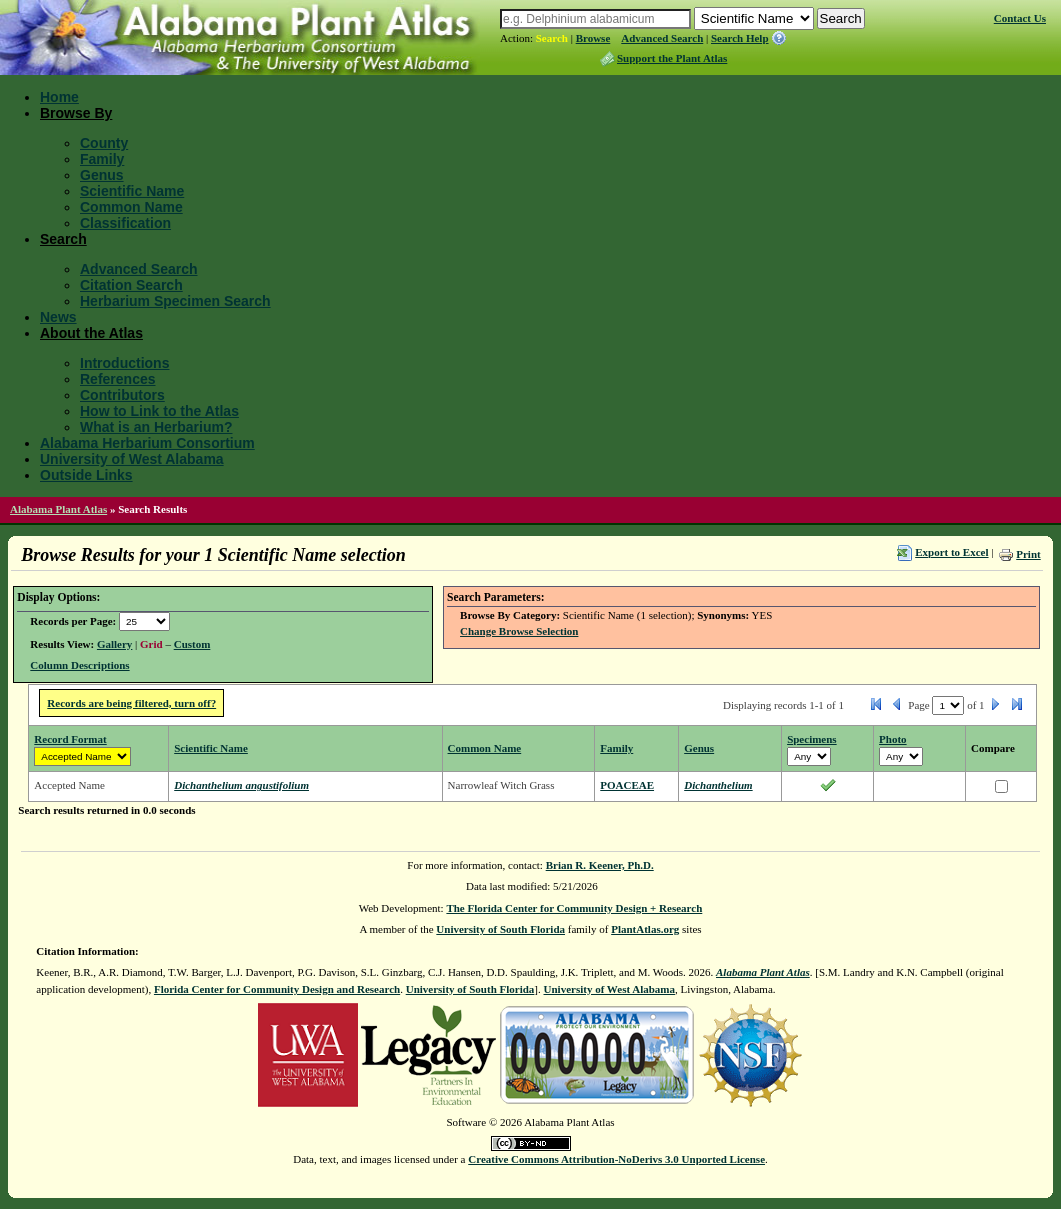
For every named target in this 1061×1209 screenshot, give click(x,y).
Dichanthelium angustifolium (241, 785)
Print (1028, 554)
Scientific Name (132, 191)
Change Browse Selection (519, 631)
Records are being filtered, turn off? (131, 703)
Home (59, 97)
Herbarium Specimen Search (175, 301)
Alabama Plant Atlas (58, 509)
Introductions (124, 363)
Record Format (70, 739)
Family (102, 159)
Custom (192, 644)
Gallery (114, 644)
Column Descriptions (79, 665)
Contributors (122, 395)
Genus (102, 175)
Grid (151, 644)
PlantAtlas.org (645, 929)
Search (552, 38)
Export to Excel (951, 552)
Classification (125, 223)
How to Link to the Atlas (159, 411)
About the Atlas (91, 333)
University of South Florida (500, 929)
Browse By (76, 113)
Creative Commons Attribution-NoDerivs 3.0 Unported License (616, 1159)
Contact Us (1020, 18)
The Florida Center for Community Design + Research (574, 908)
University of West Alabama (132, 459)
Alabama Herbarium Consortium (147, 443)
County (104, 143)
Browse (593, 38)
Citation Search (131, 285)
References (118, 379)
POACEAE (627, 785)
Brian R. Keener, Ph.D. (600, 865)
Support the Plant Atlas (672, 58)
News (58, 317)
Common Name (131, 207)
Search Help (740, 38)
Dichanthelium (718, 785)
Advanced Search (662, 38)
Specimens (812, 739)
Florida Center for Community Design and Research (277, 989)
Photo (893, 739)
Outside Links (86, 475)
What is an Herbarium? (156, 427)
